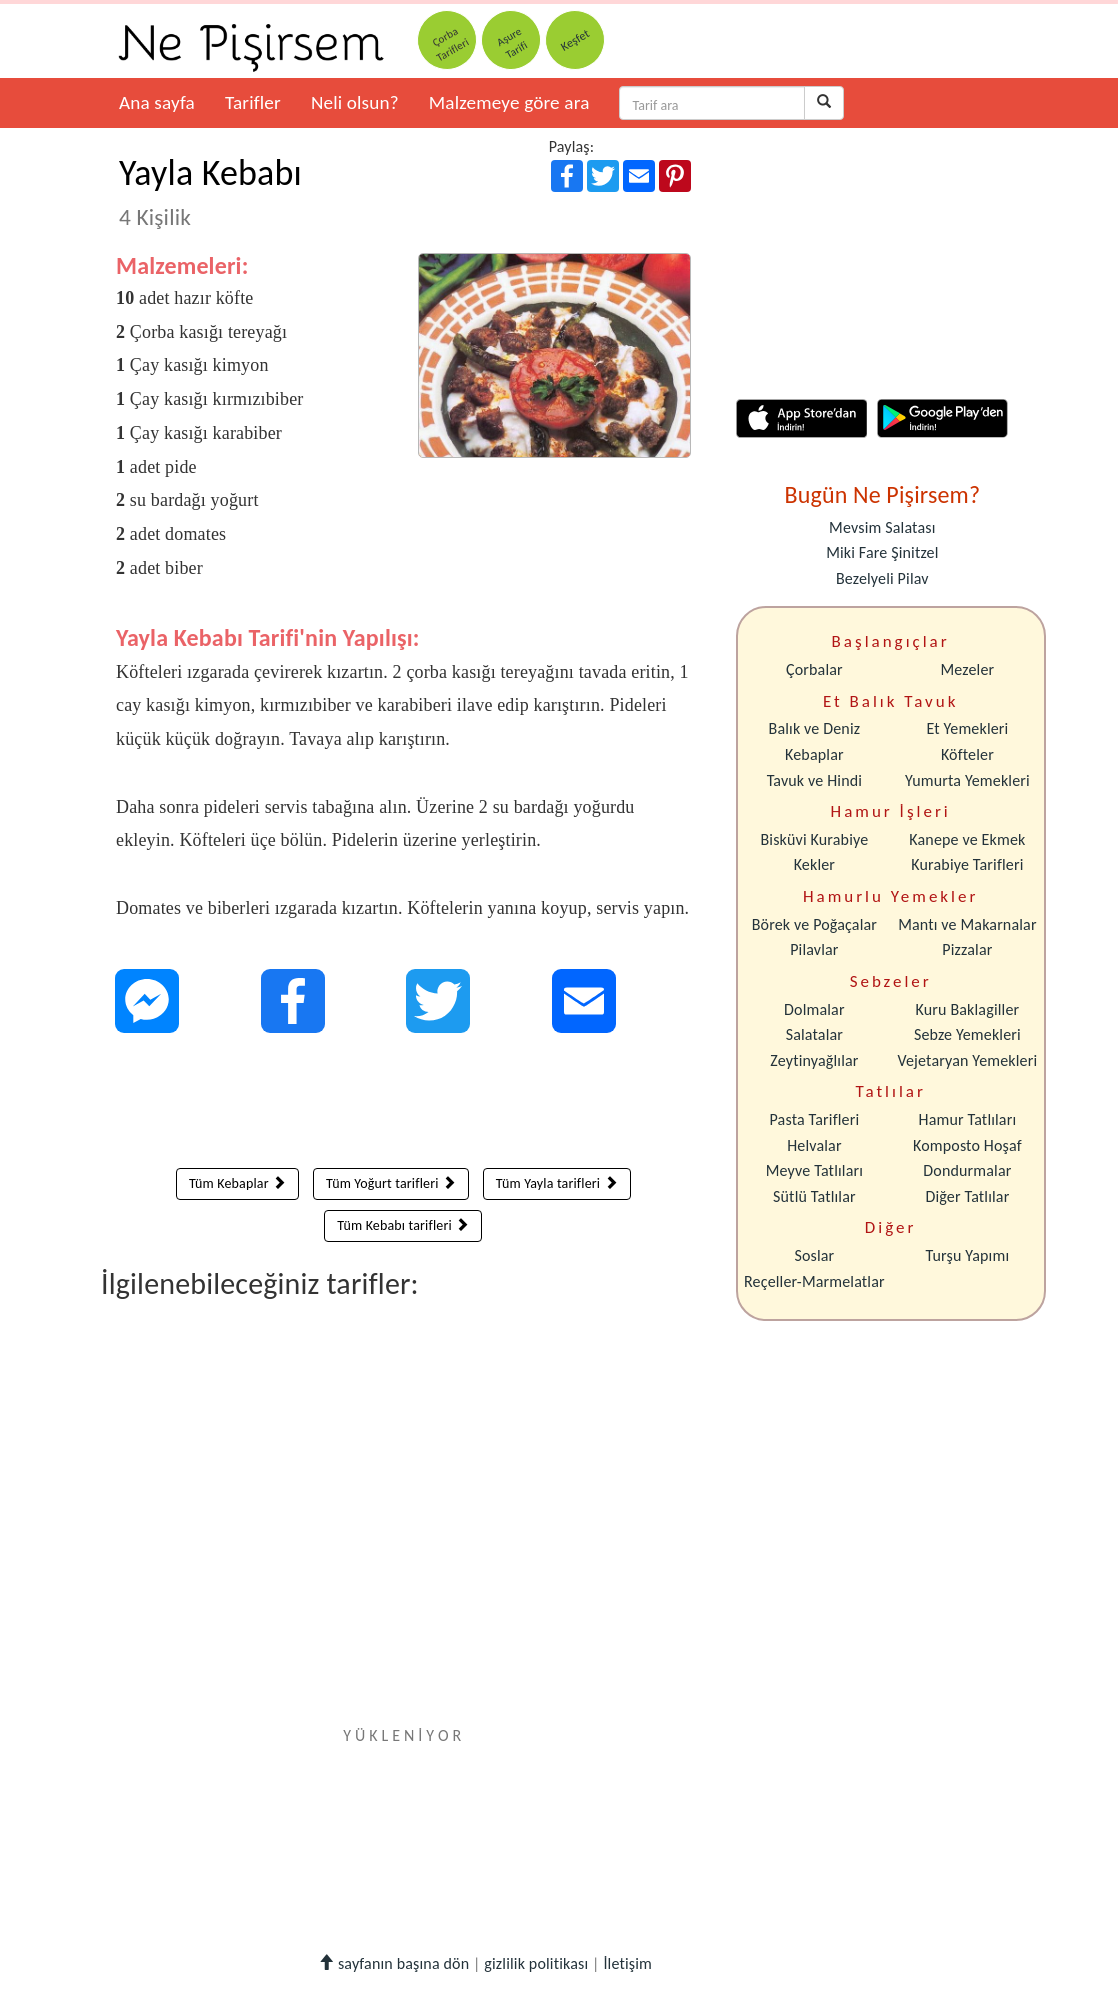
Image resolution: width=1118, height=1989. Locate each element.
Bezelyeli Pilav (882, 578)
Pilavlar (814, 949)
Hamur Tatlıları (968, 1119)
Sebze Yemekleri (967, 1034)
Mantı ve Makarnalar (967, 924)
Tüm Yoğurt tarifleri (391, 1183)
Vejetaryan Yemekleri (967, 1060)
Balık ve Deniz (815, 728)
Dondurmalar (967, 1170)
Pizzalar (967, 949)
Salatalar (814, 1034)
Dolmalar (814, 1009)
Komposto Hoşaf (967, 1145)
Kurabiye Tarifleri (967, 864)
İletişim (627, 1963)
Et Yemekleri (967, 728)
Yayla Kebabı (210, 191)
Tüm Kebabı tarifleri (403, 1225)
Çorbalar (814, 669)
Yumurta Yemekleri (967, 780)
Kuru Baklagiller (968, 1009)
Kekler (814, 864)
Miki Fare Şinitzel (882, 552)
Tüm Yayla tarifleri (557, 1183)
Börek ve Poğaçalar (814, 924)
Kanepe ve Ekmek (967, 839)
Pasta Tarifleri (815, 1119)
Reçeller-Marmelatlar (814, 1281)
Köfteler (967, 754)
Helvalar (814, 1145)
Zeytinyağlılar (814, 1060)
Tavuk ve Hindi (814, 780)
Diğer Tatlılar (967, 1196)
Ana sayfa (157, 102)
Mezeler (968, 669)
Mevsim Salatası (882, 527)
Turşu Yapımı (968, 1255)
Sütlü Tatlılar (814, 1196)
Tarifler (253, 102)
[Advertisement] (403, 1105)
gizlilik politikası (536, 1963)
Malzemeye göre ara (509, 102)
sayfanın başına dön (393, 1963)
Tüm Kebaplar (237, 1183)
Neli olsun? (355, 102)
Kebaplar (814, 754)
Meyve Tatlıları (814, 1170)
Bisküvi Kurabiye (814, 839)
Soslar (814, 1255)
